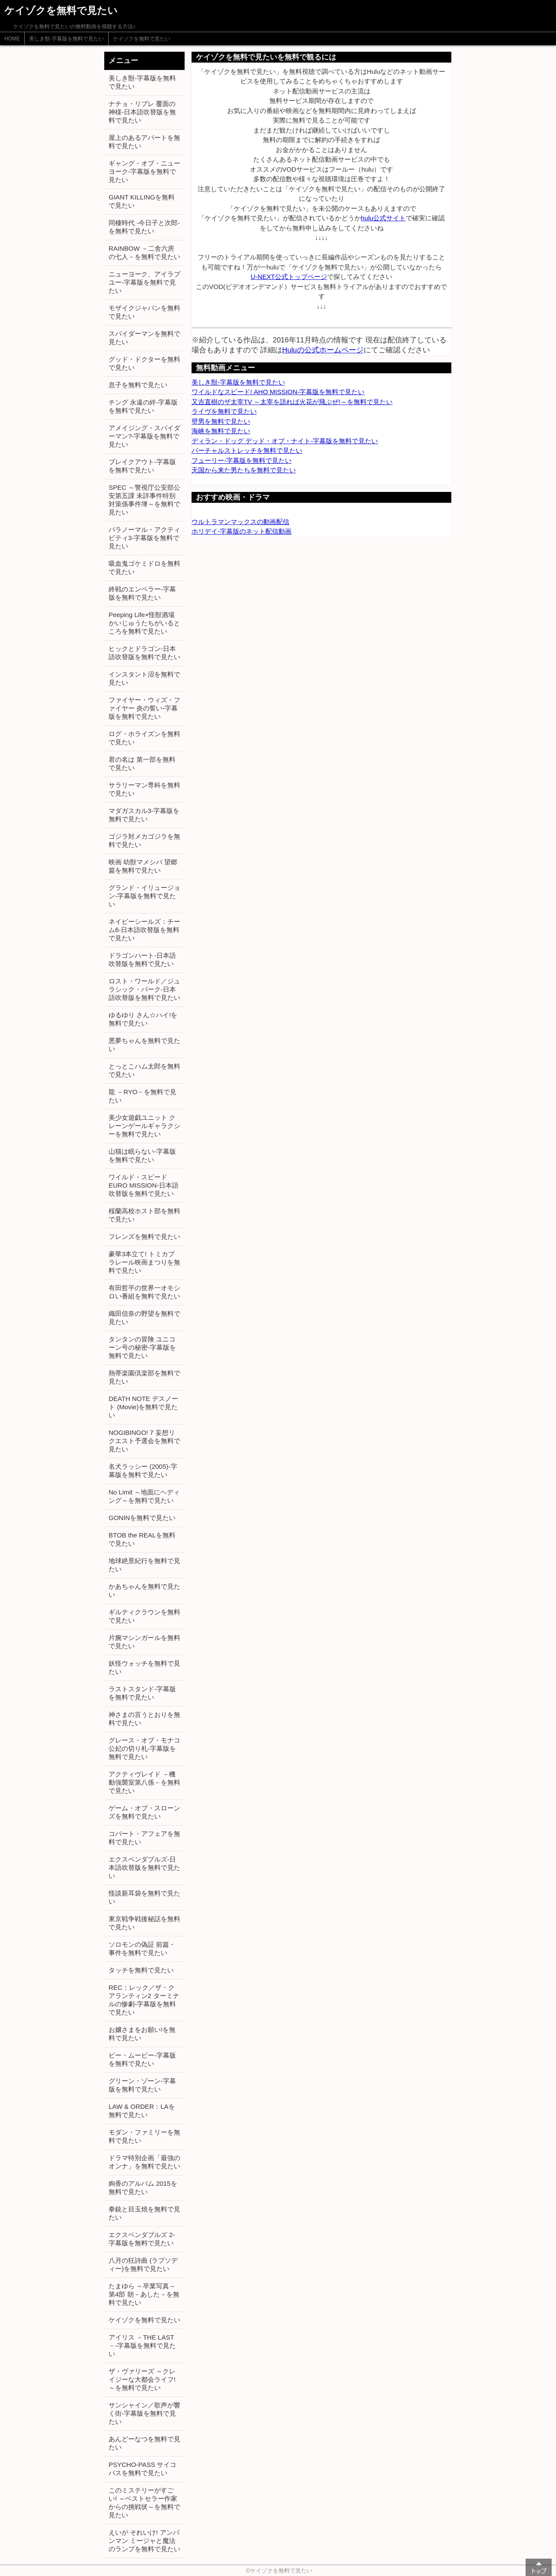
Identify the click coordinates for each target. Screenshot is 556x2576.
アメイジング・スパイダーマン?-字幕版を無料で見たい (144, 436)
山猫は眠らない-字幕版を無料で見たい (142, 1155)
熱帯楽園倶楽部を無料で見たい (144, 1377)
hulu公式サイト (383, 218)
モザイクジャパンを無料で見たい (144, 312)
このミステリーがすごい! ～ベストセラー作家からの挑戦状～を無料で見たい (144, 2502)
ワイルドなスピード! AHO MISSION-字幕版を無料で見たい (278, 391)
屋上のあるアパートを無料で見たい (144, 141)
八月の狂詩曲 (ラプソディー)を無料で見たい (143, 2264)
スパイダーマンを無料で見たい (144, 337)
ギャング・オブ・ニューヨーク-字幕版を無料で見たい (144, 171)
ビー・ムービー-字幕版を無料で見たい (142, 2059)
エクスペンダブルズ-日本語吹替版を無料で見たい (144, 1867)
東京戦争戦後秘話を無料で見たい (144, 1923)
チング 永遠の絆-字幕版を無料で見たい (143, 406)
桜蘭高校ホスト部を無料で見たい (144, 1215)
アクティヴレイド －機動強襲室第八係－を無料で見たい (144, 1782)
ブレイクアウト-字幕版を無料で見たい (142, 466)
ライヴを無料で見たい (224, 411)
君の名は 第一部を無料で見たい (142, 763)
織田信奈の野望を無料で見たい (144, 1317)
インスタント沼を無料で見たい (144, 678)
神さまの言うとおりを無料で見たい (144, 1718)
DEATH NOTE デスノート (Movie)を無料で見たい (143, 1407)
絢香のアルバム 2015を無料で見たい (143, 2187)
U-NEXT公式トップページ (289, 276)
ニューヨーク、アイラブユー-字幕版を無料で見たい (144, 282)
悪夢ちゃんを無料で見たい (144, 1044)
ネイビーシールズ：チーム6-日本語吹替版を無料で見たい (144, 930)
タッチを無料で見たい (141, 1970)
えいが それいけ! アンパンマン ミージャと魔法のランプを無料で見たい (144, 2541)
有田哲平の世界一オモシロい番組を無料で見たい (144, 1292)
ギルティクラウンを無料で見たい (144, 1616)
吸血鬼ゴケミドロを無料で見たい (144, 567)
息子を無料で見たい (138, 384)
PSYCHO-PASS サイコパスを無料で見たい (142, 2468)
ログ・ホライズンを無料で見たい (144, 738)
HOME (12, 39)
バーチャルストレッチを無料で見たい (247, 450)
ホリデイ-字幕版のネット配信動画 (241, 531)
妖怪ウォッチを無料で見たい (144, 1667)
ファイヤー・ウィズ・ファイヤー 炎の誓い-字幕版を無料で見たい (144, 708)
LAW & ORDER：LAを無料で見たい (142, 2110)
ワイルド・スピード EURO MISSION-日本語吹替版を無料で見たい (144, 1185)
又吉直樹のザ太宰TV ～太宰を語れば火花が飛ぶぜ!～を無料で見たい (292, 401)
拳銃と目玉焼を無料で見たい (144, 2213)
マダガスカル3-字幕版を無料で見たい (144, 815)
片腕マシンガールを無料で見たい (144, 1642)
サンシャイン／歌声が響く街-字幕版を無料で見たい (144, 2413)
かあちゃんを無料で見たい (144, 1590)
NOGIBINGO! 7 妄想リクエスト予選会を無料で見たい (144, 1441)
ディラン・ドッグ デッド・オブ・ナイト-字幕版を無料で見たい (285, 441)
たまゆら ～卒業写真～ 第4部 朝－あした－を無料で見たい (144, 2294)
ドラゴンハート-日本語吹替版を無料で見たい (142, 959)
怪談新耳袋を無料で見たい (144, 1897)
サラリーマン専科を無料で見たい (144, 789)
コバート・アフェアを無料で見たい (144, 1838)
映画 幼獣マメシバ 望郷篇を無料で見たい (143, 866)
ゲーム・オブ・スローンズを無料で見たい (144, 1812)
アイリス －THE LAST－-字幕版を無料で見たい (142, 2345)
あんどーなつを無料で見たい (144, 2443)
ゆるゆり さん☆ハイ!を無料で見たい (143, 1019)
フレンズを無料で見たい (144, 1236)
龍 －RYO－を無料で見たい (142, 1096)
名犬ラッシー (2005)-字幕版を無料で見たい (143, 1470)
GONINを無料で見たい (142, 1517)
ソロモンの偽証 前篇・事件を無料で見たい (142, 1948)
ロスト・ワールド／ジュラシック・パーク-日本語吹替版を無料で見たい (144, 989)
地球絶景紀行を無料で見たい (144, 1565)
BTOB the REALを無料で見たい (142, 1539)
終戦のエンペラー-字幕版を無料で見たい (142, 593)
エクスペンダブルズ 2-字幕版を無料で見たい (142, 2239)
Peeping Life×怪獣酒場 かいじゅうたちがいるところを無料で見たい (144, 623)
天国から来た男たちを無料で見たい (244, 470)
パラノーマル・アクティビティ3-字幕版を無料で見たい (144, 538)
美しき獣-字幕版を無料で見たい (66, 39)
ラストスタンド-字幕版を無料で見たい (142, 1693)
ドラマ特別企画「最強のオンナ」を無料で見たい (144, 2162)
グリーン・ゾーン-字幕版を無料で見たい (142, 2085)
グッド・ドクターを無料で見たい (144, 363)
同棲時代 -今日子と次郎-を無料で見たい (144, 227)
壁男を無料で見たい (221, 421)
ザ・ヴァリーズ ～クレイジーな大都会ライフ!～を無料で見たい (142, 2379)
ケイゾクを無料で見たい (141, 39)
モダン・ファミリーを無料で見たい (144, 2136)
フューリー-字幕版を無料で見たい (241, 460)
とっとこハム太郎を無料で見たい (144, 1070)
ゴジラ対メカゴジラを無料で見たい (144, 840)
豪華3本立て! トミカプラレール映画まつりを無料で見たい (144, 1262)
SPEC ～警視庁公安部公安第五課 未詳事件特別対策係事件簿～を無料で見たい (144, 500)
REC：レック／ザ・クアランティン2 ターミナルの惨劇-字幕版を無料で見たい (144, 2000)
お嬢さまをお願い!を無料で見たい (142, 2034)
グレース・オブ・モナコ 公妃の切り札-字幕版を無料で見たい (144, 1748)
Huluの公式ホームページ (323, 350)
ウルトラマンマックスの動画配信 (240, 521)
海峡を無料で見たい (221, 431)
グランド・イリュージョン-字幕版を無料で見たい (144, 896)
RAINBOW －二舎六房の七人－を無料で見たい (144, 252)
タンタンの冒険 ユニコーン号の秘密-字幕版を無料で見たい (142, 1347)
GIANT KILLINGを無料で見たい (142, 201)
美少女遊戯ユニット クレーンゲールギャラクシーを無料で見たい (144, 1126)
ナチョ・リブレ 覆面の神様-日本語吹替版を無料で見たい (142, 112)
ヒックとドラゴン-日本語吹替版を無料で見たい (144, 653)
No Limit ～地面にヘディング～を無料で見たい (144, 1496)
